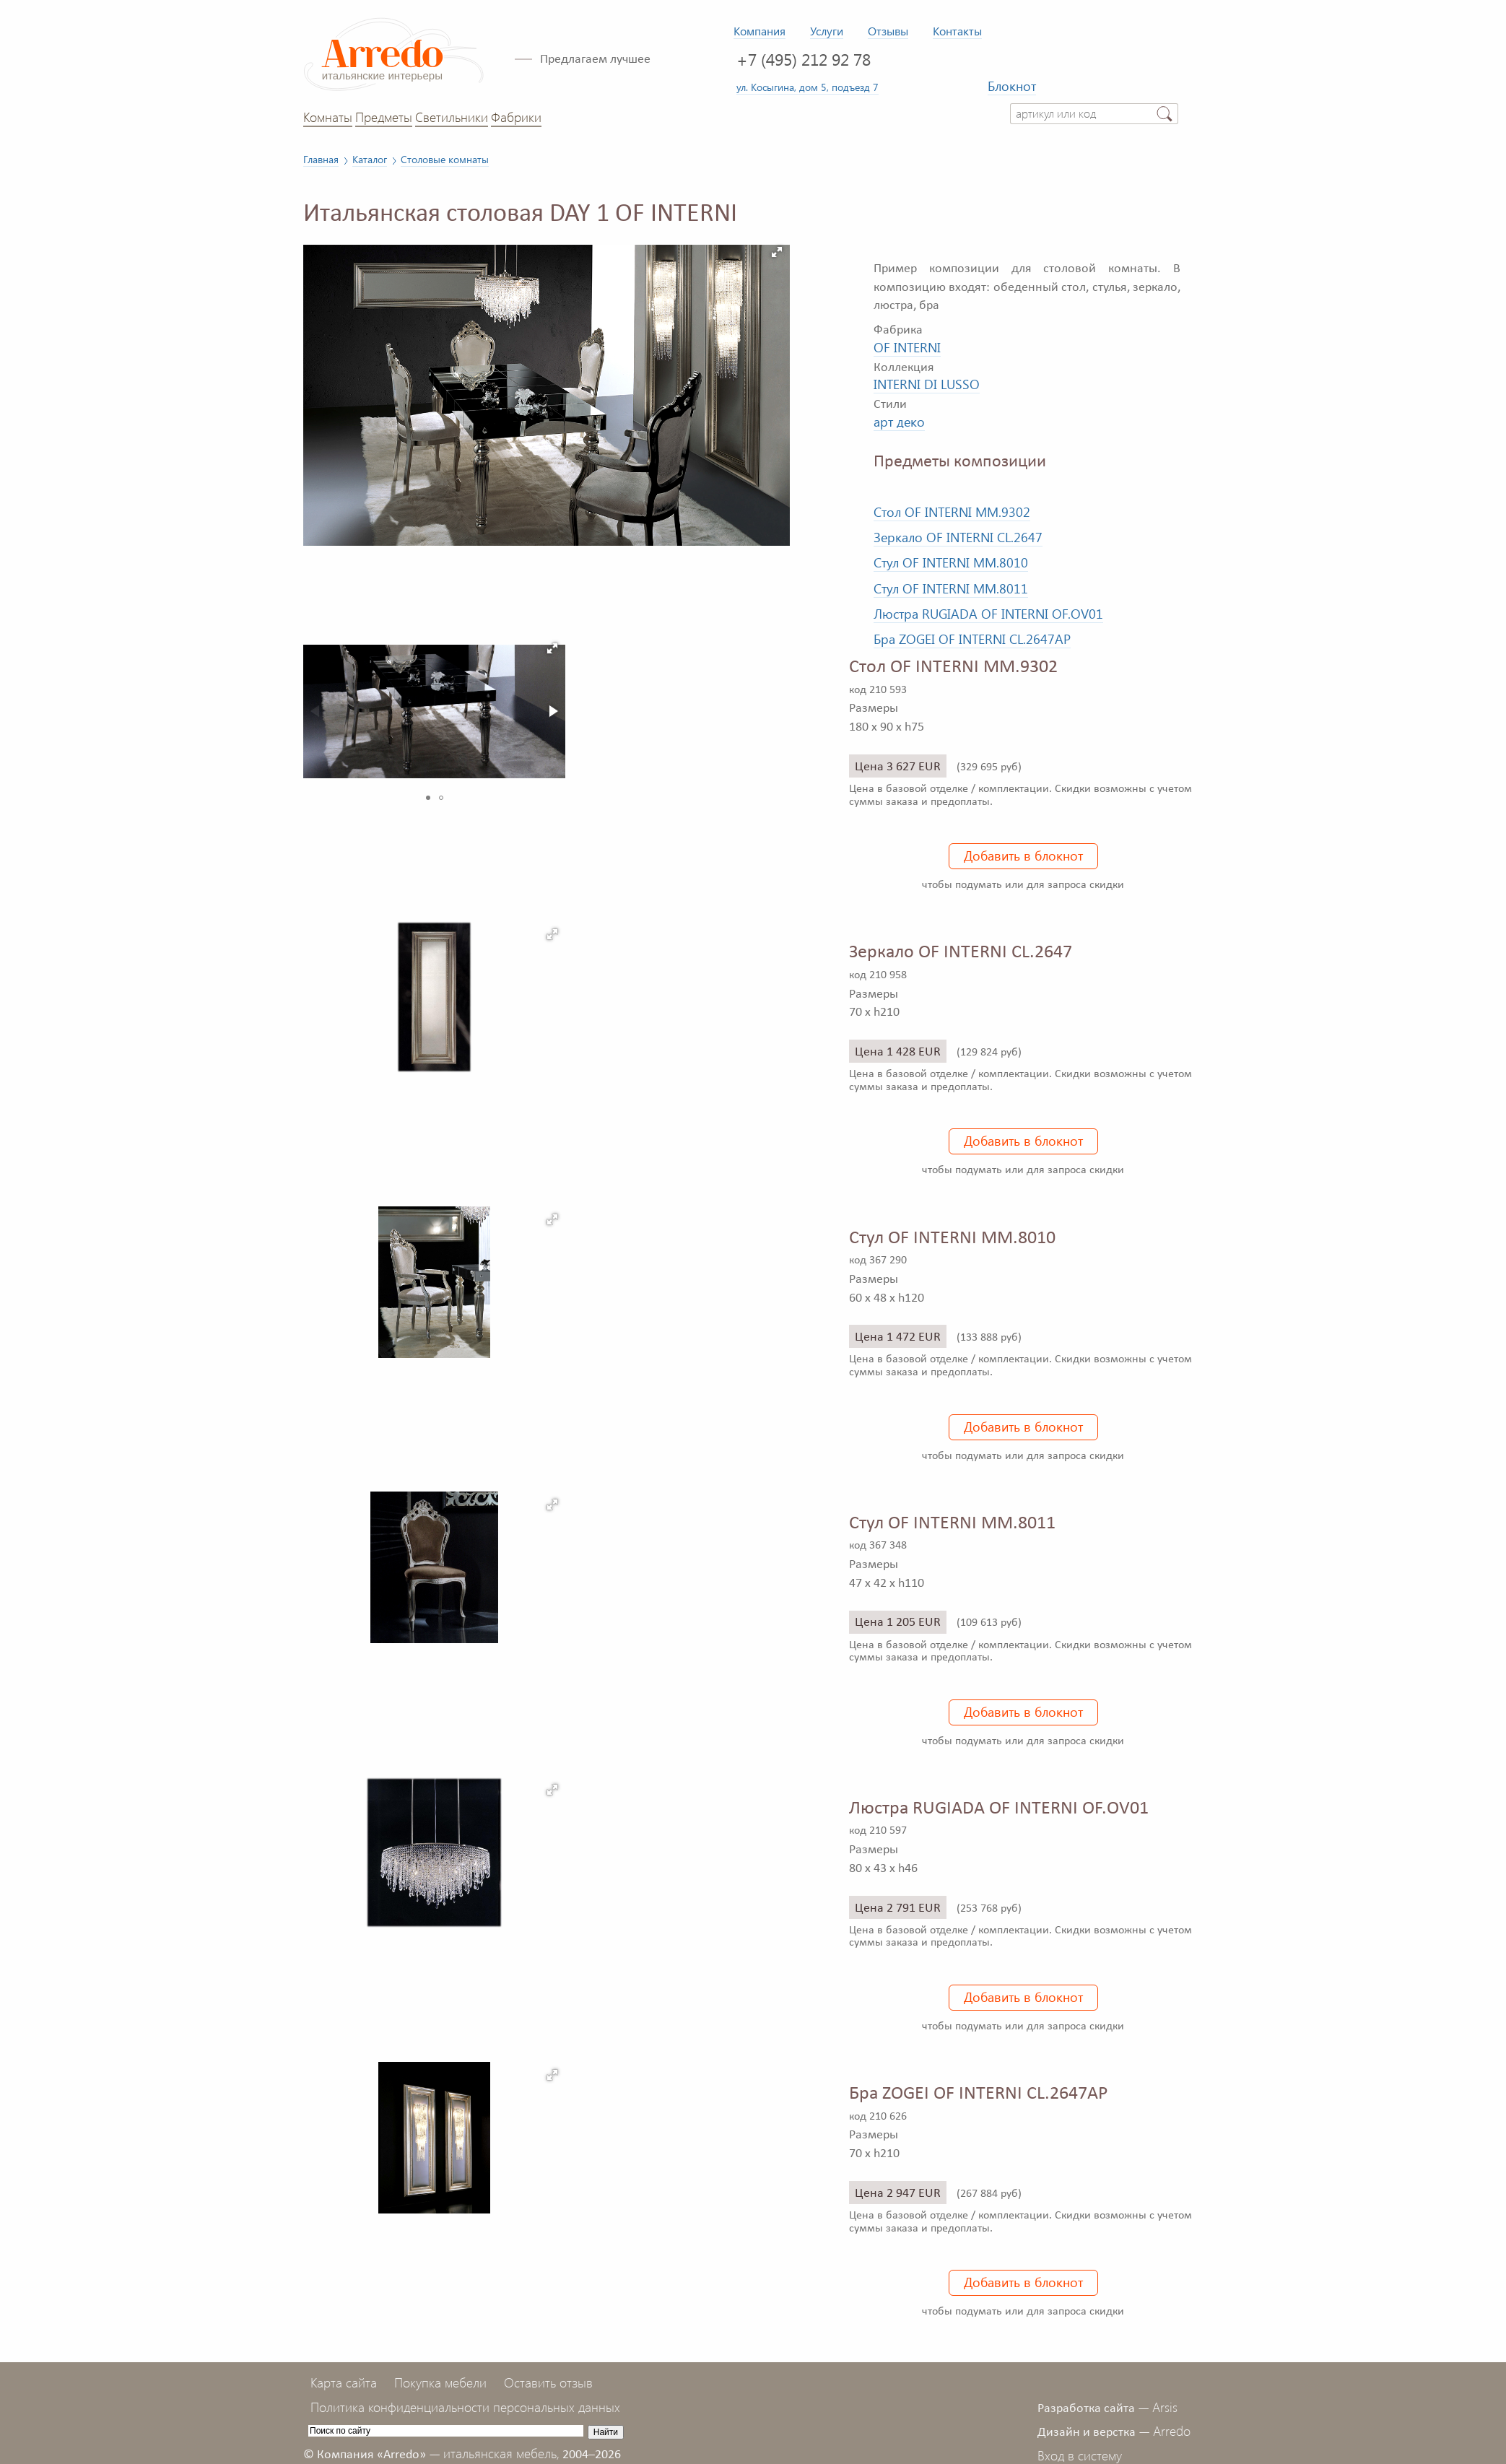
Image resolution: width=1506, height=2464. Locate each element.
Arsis (1165, 2407)
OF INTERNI (907, 347)
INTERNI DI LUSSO (927, 384)
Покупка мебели (440, 2382)
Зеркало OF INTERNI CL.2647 (958, 537)
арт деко (899, 421)
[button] (776, 252)
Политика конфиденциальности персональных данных (465, 2407)
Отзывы (888, 30)
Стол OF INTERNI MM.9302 (952, 512)
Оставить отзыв (548, 2382)
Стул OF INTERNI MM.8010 (951, 562)
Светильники (451, 117)
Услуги (826, 30)
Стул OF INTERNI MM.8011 (951, 588)
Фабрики (516, 117)
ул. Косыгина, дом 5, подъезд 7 (807, 86)
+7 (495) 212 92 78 (803, 59)
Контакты (957, 30)
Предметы (383, 117)
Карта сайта (343, 2382)
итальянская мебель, (501, 2453)
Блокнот (1012, 86)
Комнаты (327, 117)
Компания (759, 30)
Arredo (1172, 2430)
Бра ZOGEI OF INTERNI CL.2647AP (972, 639)
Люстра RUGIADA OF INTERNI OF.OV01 (988, 613)
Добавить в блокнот (1023, 855)
